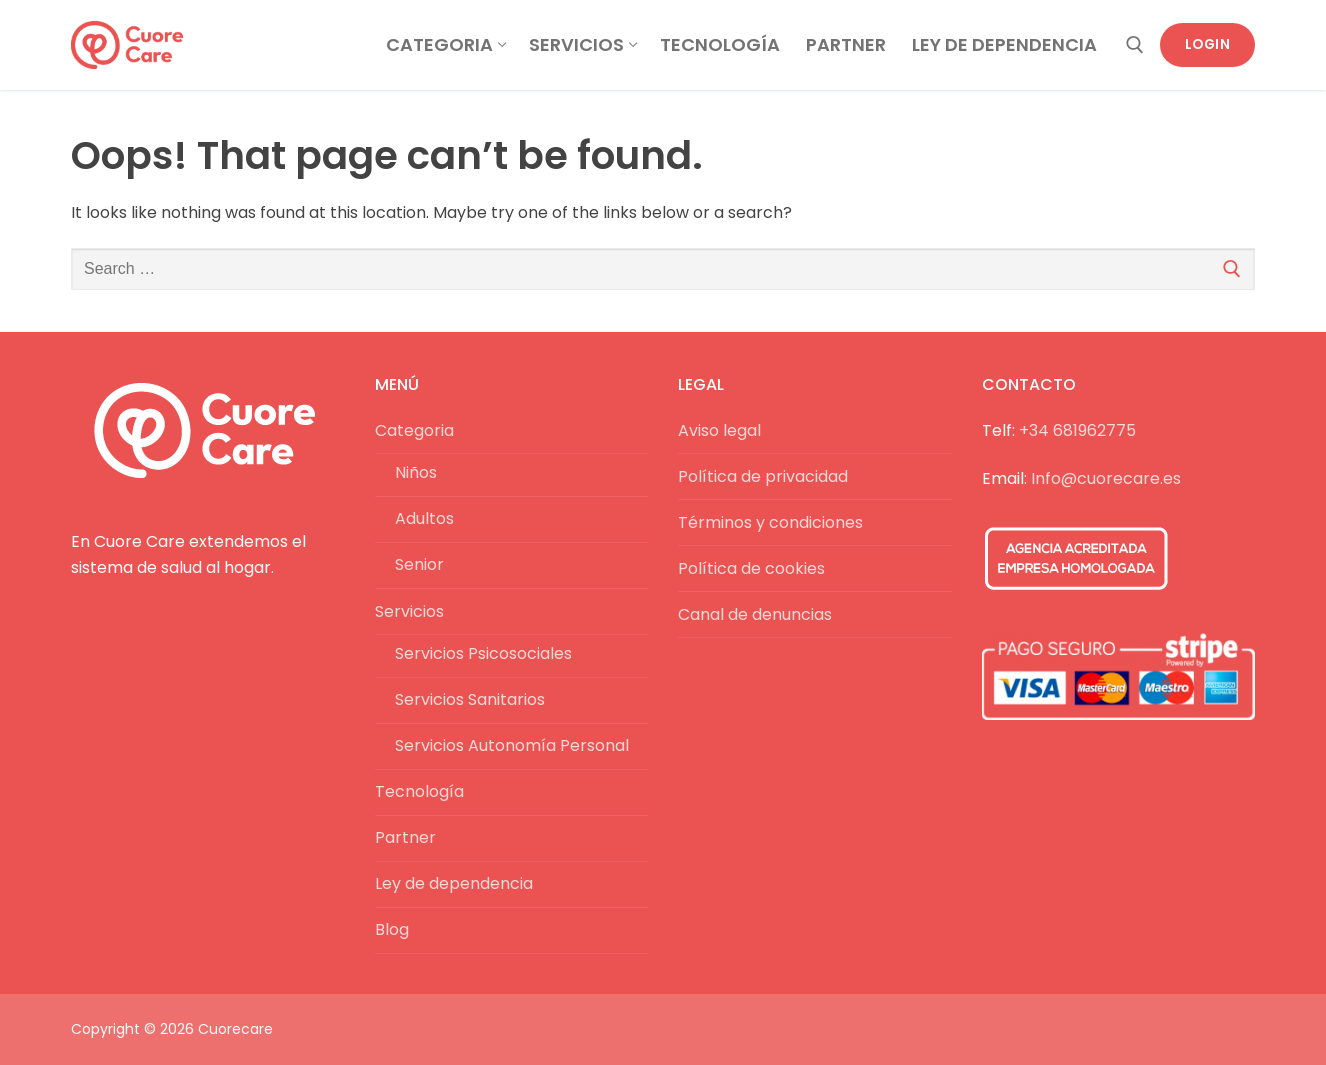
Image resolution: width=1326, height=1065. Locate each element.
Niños (416, 472)
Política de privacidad (763, 476)
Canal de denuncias (755, 614)
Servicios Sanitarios (470, 699)
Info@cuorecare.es (1106, 478)
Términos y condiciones (770, 522)
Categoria (416, 430)
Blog (392, 929)
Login (1208, 44)
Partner (405, 837)
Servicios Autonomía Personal (512, 745)
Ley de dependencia (454, 883)
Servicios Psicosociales (483, 653)
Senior (419, 564)
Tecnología (419, 791)
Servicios (411, 611)
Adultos (424, 518)
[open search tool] (1135, 45)
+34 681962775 (1077, 430)
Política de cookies (751, 568)
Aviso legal (719, 430)
